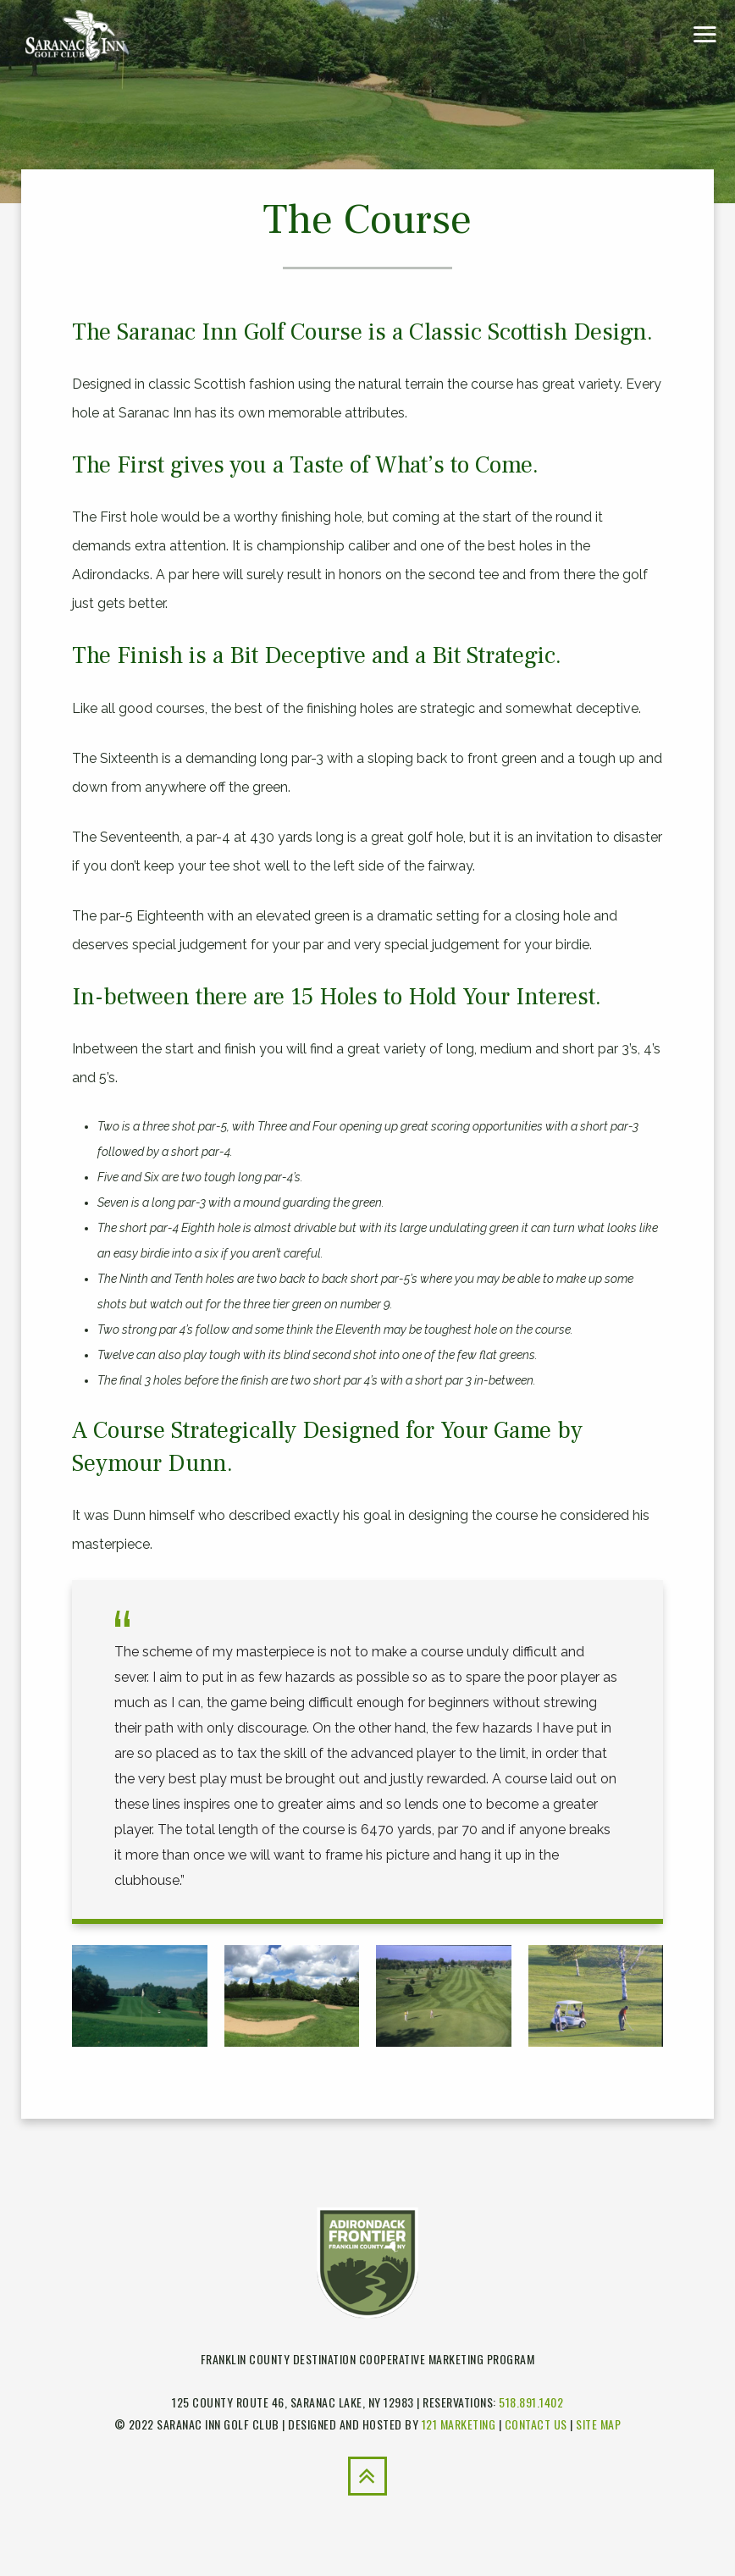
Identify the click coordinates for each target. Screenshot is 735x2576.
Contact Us (536, 2424)
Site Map (598, 2424)
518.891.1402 (531, 2402)
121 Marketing (459, 2424)
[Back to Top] (367, 2476)
